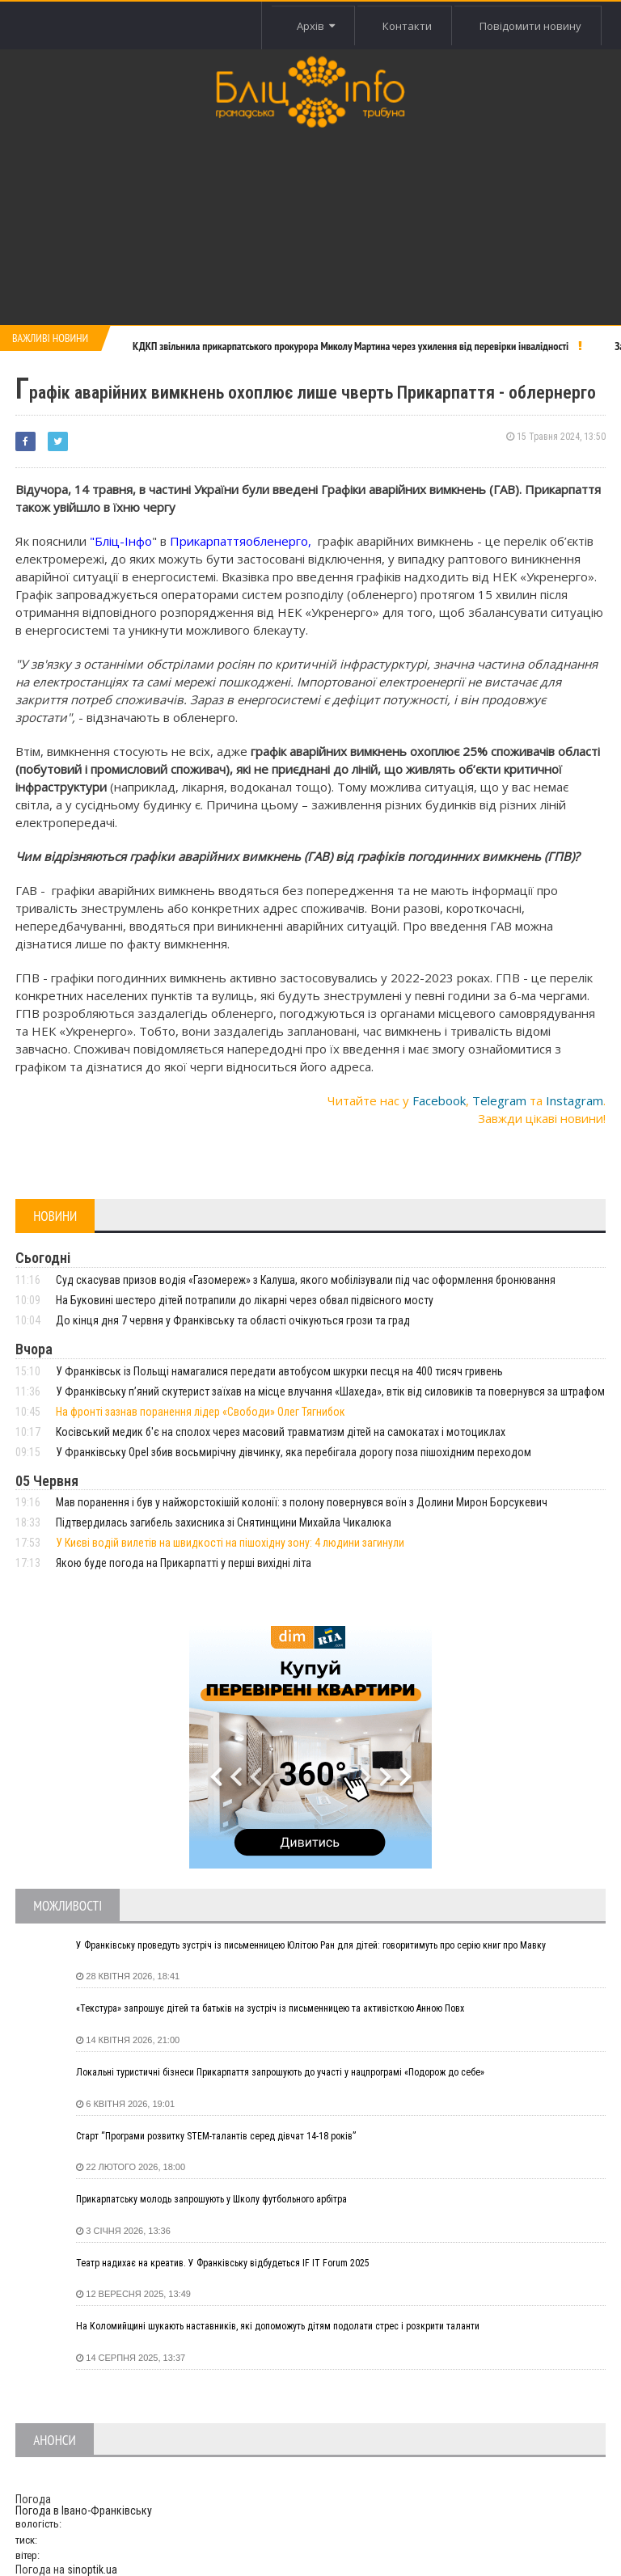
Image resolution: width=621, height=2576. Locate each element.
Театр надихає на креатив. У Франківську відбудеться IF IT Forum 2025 (223, 2263)
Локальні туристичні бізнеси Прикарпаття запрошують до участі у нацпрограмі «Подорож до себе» (280, 2072)
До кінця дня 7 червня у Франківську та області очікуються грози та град (233, 1320)
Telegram (499, 1100)
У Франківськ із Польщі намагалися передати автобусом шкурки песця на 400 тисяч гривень (279, 1371)
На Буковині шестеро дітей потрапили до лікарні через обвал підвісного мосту (244, 1300)
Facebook (439, 1100)
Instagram (574, 1100)
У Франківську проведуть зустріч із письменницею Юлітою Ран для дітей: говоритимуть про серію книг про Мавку (311, 1945)
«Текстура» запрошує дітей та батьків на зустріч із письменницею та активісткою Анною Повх (270, 2008)
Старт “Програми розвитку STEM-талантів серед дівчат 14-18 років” (216, 2136)
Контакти (406, 26)
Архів (315, 26)
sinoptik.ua (92, 2569)
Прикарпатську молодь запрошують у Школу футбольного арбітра (211, 2199)
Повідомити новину (530, 26)
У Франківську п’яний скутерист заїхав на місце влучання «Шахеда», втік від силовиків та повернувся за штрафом (330, 1391)
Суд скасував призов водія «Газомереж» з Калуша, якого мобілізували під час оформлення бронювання (306, 1279)
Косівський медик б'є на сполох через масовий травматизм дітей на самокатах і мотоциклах (280, 1431)
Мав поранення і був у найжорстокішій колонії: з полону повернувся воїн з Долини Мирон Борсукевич (301, 1502)
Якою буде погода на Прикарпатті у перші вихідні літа (183, 1562)
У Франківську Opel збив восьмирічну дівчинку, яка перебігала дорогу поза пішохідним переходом (293, 1452)
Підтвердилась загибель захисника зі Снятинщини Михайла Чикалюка (223, 1522)
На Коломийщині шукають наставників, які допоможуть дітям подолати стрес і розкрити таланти (277, 2326)
